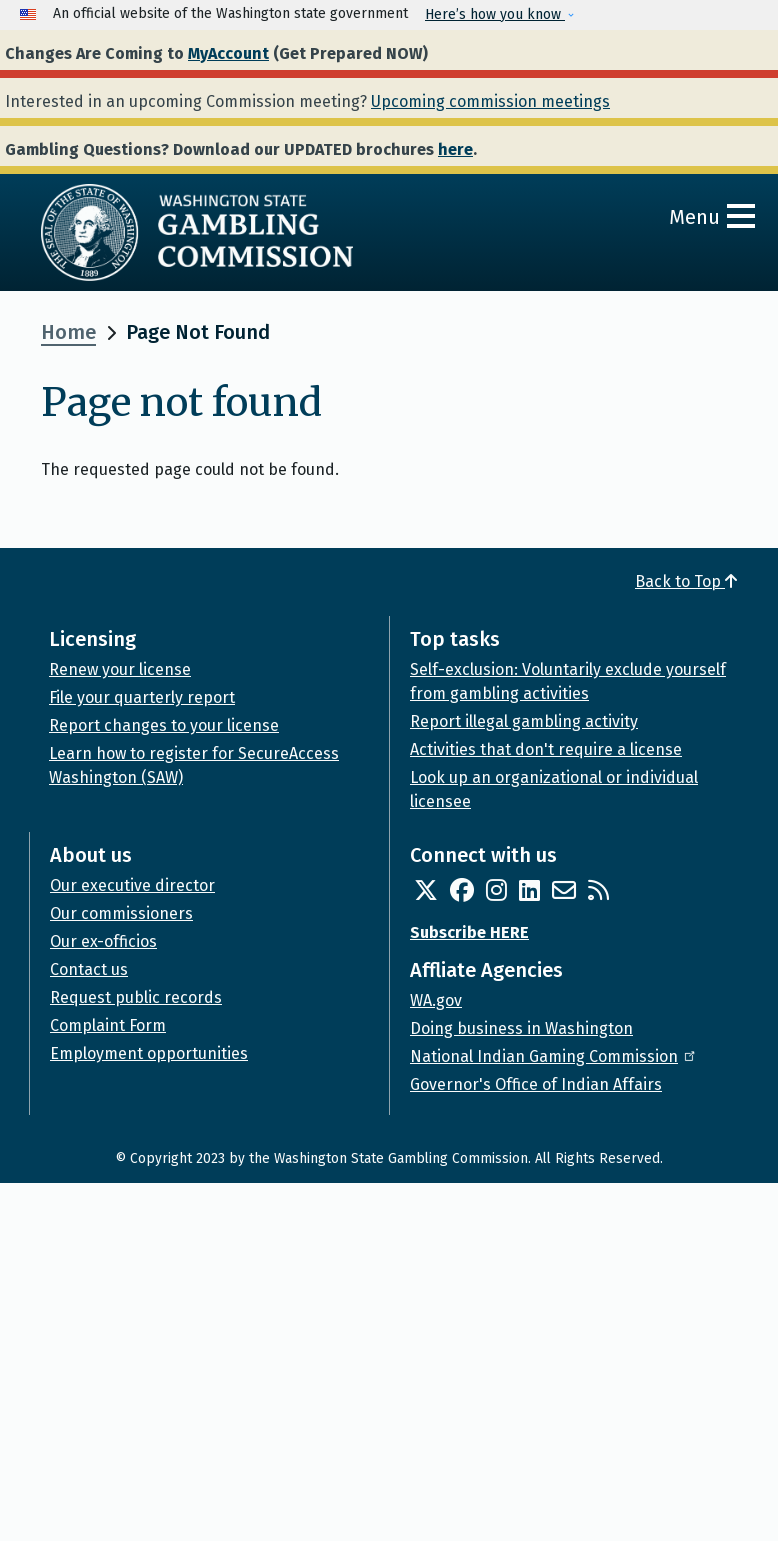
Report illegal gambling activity (524, 721)
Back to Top (686, 581)
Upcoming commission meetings (490, 101)
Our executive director (132, 885)
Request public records (136, 997)
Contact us (89, 969)
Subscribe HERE (469, 932)
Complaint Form (108, 1025)
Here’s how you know (495, 14)
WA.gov (436, 1000)
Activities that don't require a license (546, 749)
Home (68, 332)
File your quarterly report (142, 697)
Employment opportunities (149, 1053)
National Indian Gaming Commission (554, 1056)
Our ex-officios (103, 941)
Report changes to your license (164, 725)
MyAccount (228, 53)
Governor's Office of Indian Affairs (536, 1084)
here (455, 149)
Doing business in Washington (521, 1028)
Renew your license (120, 669)
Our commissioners (121, 913)
